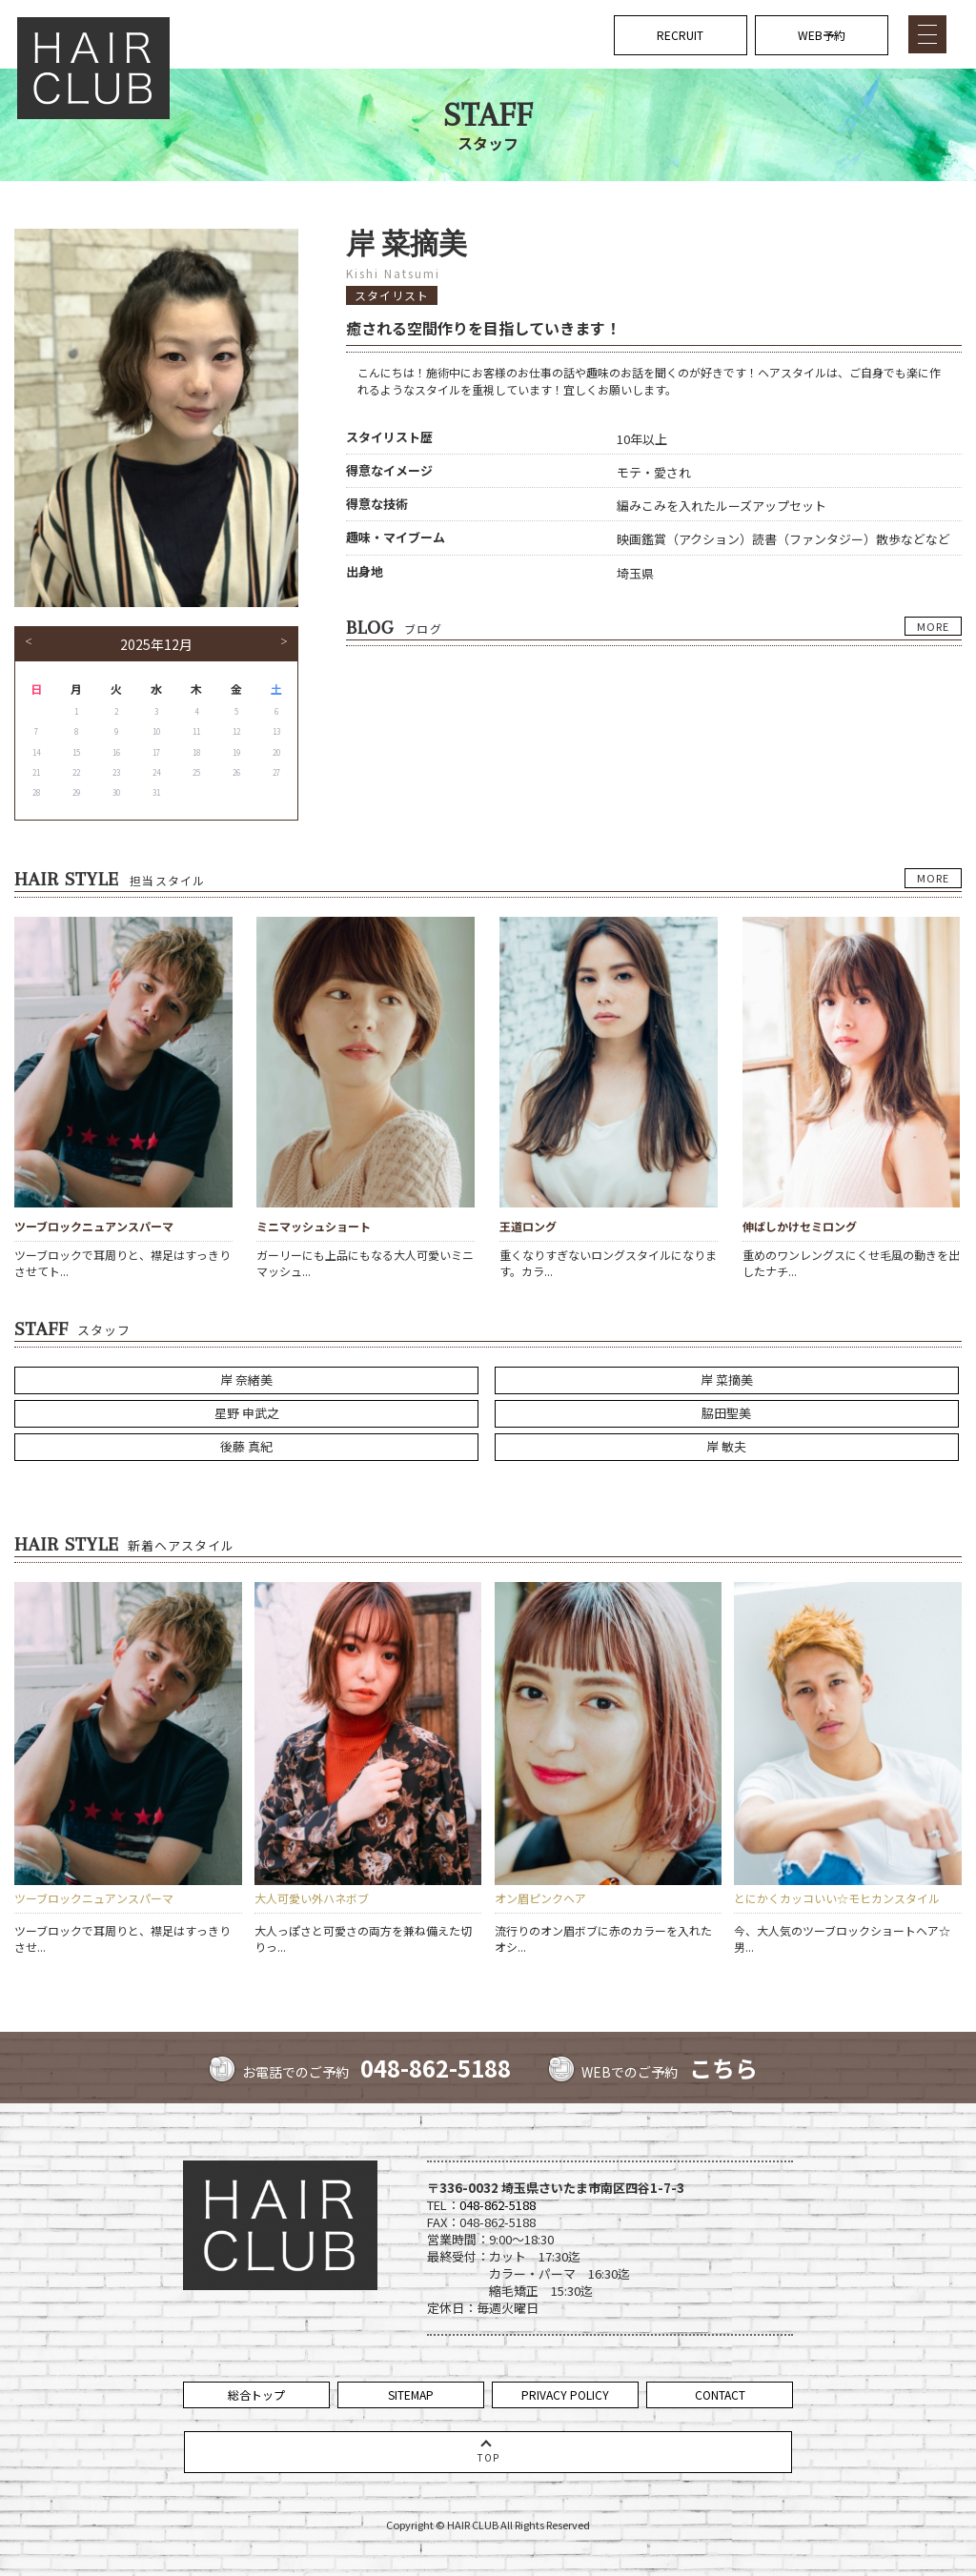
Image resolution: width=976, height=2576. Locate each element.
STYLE (644, 309)
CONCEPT (653, 124)
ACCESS (648, 494)
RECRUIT (680, 35)
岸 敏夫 (726, 1446)
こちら (723, 2067)
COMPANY (654, 531)
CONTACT (720, 2394)
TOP (638, 87)
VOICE (644, 420)
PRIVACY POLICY (565, 2394)
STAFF (644, 272)
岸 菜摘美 (727, 1379)
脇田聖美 (726, 1413)
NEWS (643, 161)
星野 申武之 (246, 1413)
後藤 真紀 (246, 1446)
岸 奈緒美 (246, 1379)
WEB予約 (821, 35)
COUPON (650, 235)
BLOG (641, 382)
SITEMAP (411, 2394)
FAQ (637, 457)
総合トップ (256, 2394)
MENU (643, 198)
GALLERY (651, 346)
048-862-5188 (435, 2067)
